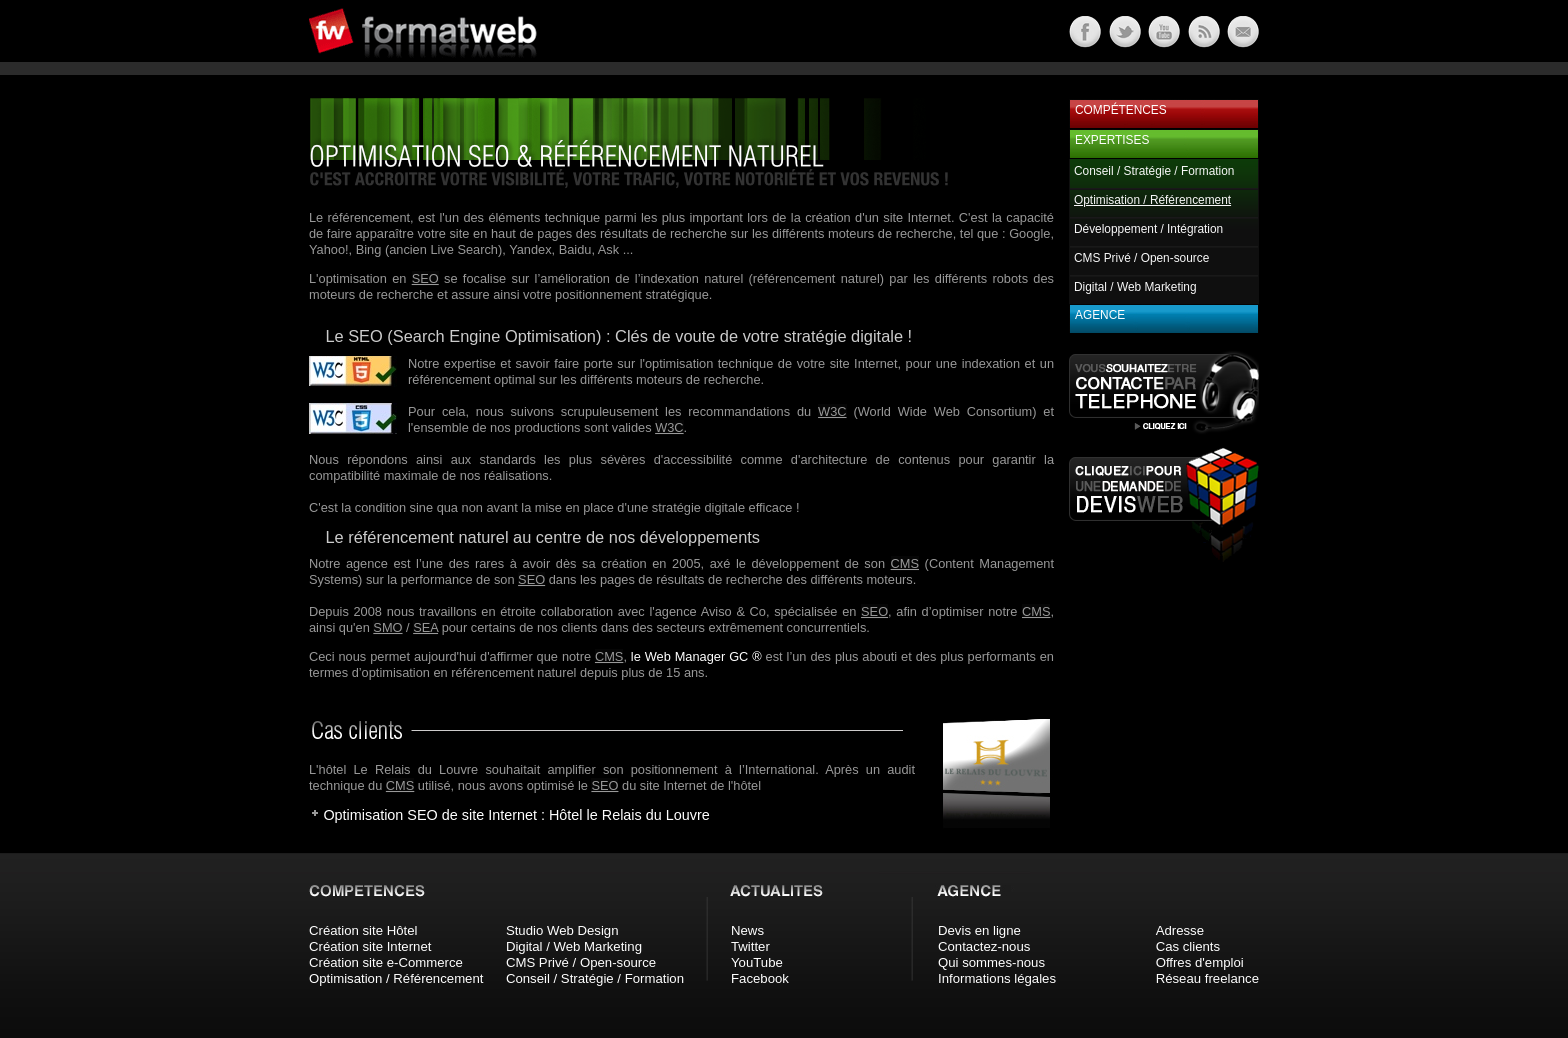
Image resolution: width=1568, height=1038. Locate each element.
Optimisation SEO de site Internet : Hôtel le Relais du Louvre (516, 815)
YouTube (757, 962)
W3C (832, 411)
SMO (387, 627)
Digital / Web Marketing (1135, 287)
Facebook (760, 978)
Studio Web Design (562, 930)
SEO (425, 278)
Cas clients (1188, 946)
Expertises (1112, 140)
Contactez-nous (984, 946)
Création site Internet (370, 946)
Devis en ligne (979, 930)
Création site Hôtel (363, 930)
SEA (425, 627)
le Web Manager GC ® (696, 656)
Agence (1100, 315)
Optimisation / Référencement (396, 978)
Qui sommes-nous (991, 962)
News (747, 930)
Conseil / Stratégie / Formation (1154, 171)
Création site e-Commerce (386, 962)
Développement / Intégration (1148, 229)
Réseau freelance (1207, 978)
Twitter (750, 946)
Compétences (1121, 110)
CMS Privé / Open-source (1141, 258)
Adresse (1180, 930)
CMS (905, 563)
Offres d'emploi (1200, 962)
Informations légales (997, 978)
